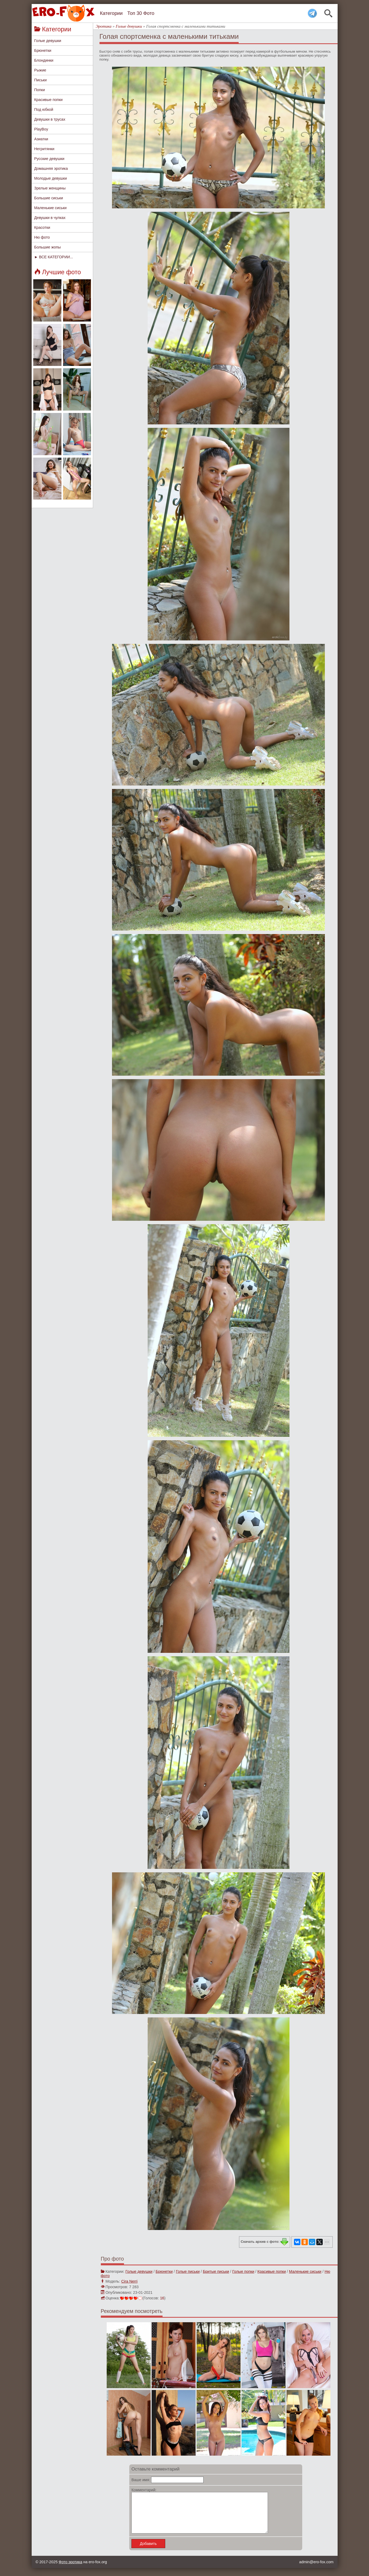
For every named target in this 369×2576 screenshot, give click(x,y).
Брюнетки (42, 50)
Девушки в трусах (49, 119)
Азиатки (41, 139)
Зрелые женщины (50, 188)
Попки (39, 90)
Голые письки (188, 2271)
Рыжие (40, 70)
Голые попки (243, 2271)
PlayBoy (41, 129)
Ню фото (42, 237)
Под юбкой (43, 109)
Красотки (42, 227)
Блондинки (43, 60)
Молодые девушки (50, 178)
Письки (40, 80)
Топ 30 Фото (140, 13)
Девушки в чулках (50, 218)
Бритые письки (216, 2271)
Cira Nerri (129, 2281)
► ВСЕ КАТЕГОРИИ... (53, 257)
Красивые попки (48, 100)
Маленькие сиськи (50, 208)
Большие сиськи (48, 198)
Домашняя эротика (51, 168)
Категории (111, 13)
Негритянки (44, 149)
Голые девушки (47, 41)
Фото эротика (70, 2570)
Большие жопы (47, 247)
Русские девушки (49, 159)
